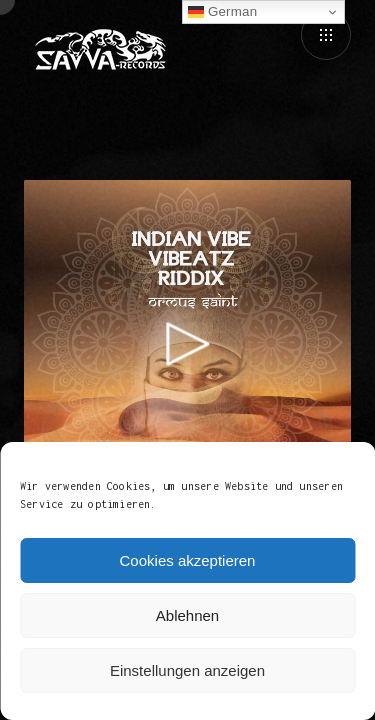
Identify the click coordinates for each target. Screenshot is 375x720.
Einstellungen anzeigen (187, 670)
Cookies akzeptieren (188, 560)
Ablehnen (187, 615)
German (222, 12)
